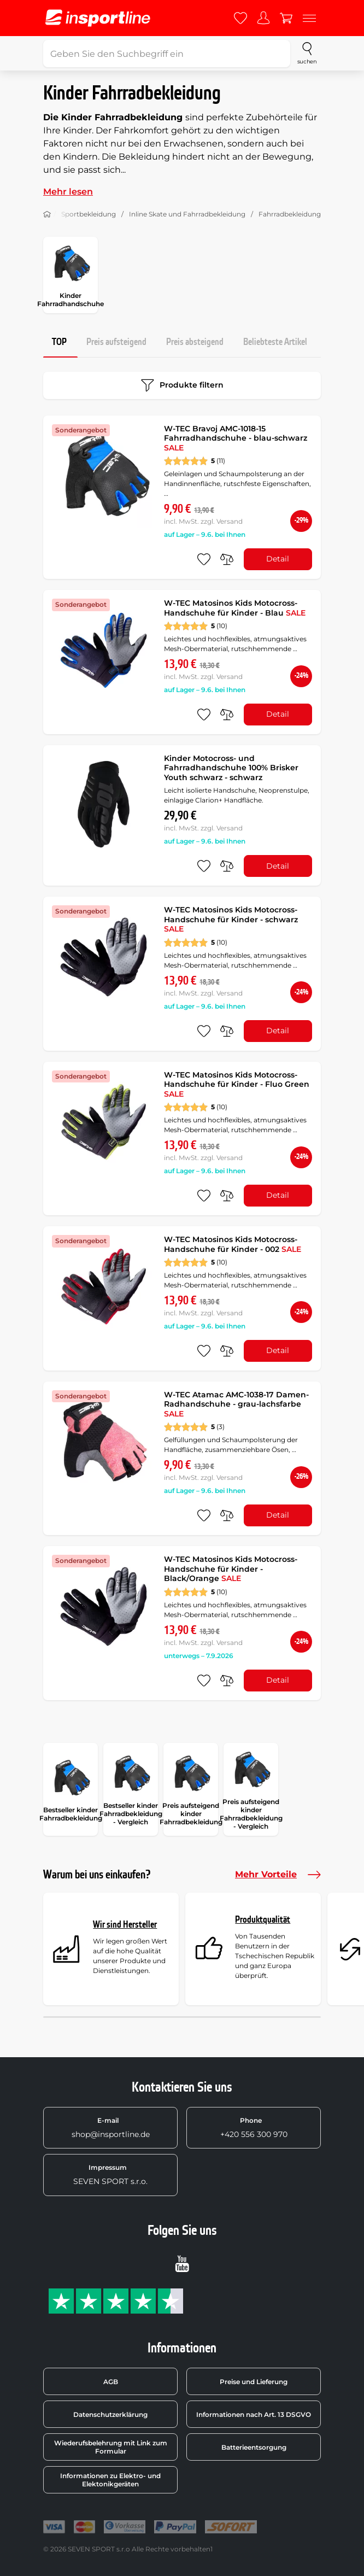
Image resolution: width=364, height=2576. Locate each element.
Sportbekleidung (88, 214)
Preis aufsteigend (116, 342)
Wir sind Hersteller (125, 1924)
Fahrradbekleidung (290, 214)
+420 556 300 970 (253, 2127)
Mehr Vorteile (278, 1874)
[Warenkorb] (286, 18)
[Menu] (309, 18)
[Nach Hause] (47, 214)
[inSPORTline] (98, 18)
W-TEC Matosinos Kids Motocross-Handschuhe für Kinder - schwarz (231, 919)
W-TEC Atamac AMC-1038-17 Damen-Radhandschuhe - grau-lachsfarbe (236, 1404)
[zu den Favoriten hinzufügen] (203, 559)
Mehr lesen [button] (68, 191)
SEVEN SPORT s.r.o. (110, 2174)
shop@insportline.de (111, 2127)
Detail (277, 559)
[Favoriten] (240, 18)
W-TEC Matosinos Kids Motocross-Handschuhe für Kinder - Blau (235, 608)
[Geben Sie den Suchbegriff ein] (166, 53)
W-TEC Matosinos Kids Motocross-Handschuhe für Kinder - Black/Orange (230, 1568)
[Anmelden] (263, 18)
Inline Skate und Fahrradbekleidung (187, 214)
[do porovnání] (226, 559)
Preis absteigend (195, 342)
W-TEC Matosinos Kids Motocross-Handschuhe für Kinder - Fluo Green (236, 1084)
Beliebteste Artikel (275, 342)
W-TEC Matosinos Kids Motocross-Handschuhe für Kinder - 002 (232, 1244)
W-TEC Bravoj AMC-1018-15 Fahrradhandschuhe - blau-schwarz (235, 438)
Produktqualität (262, 1919)
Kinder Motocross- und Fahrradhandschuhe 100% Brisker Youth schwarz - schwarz (231, 767)
